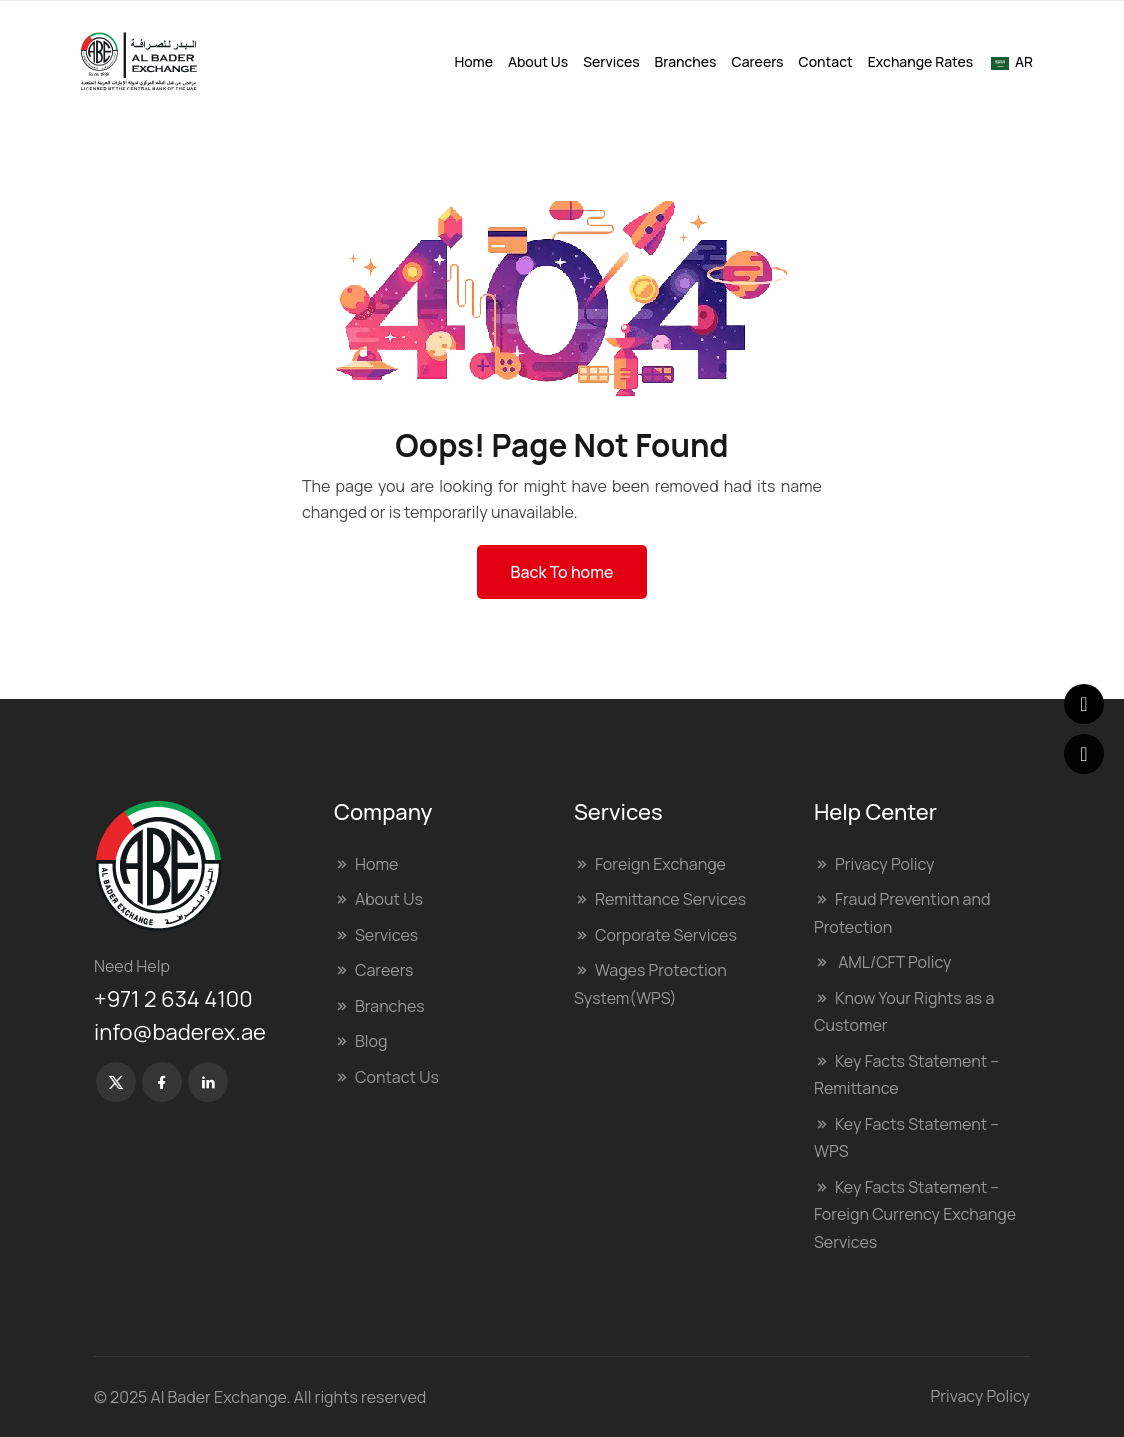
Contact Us (397, 1077)
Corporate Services (666, 935)
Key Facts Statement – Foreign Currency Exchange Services (915, 1214)
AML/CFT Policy (893, 962)
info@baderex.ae (180, 1032)
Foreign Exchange (660, 864)
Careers (758, 61)
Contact (826, 61)
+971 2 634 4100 (173, 999)
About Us (538, 61)
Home (473, 61)
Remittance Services (670, 899)
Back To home (562, 572)
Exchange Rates (920, 61)
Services (611, 61)
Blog (371, 1041)
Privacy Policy (884, 864)
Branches (686, 61)
